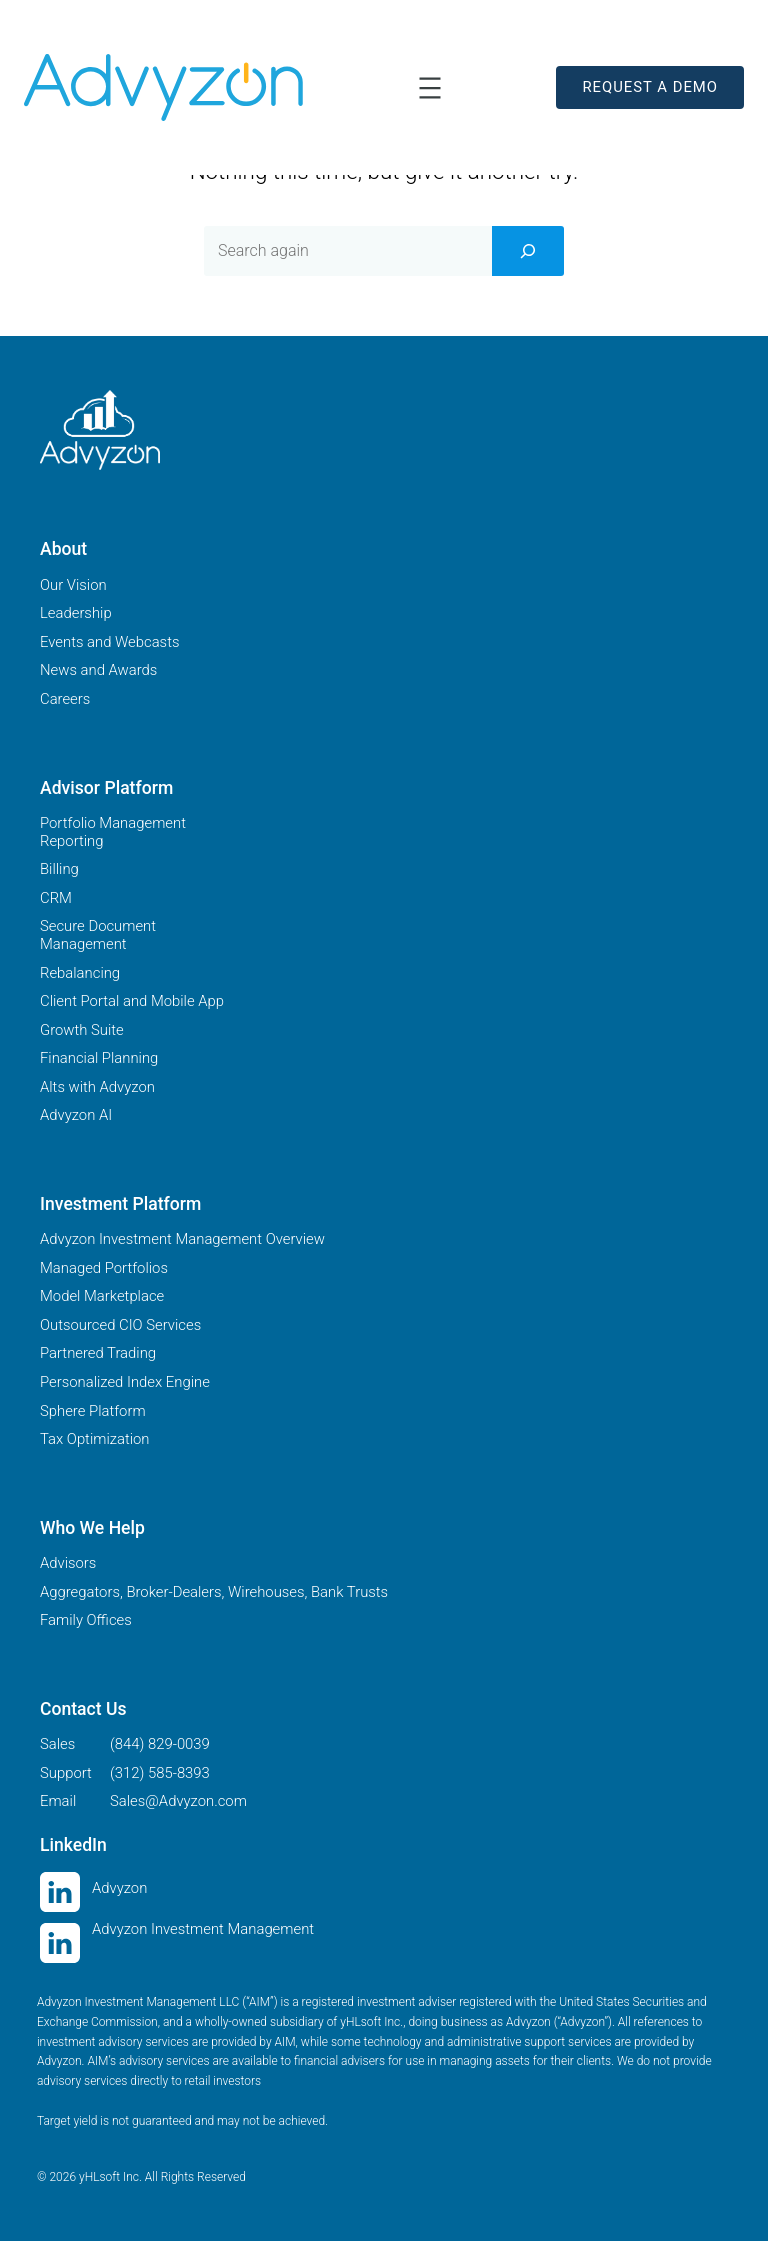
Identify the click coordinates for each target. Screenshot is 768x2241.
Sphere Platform (93, 1411)
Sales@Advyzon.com (178, 1801)
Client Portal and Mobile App (132, 1001)
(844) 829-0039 (160, 1744)
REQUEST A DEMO (650, 87)
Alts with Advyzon (97, 1087)
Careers (65, 699)
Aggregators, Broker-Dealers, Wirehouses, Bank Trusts (214, 1592)
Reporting (72, 841)
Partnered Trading (98, 1353)
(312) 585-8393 (160, 1773)
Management (83, 944)
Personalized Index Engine (125, 1382)
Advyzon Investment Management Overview (182, 1239)
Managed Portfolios (104, 1268)
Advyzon (119, 1888)
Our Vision (73, 585)
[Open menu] (430, 88)
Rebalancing (80, 973)
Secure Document (98, 926)
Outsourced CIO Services (120, 1325)
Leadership (76, 613)
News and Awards (98, 670)
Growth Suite (82, 1030)
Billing (59, 869)
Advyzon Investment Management (203, 1929)
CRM (56, 898)
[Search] (528, 251)
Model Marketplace (102, 1296)
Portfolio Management (113, 823)
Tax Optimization (94, 1439)
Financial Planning (99, 1058)
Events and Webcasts (109, 642)
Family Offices (86, 1620)
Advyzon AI (76, 1115)
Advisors (68, 1563)
